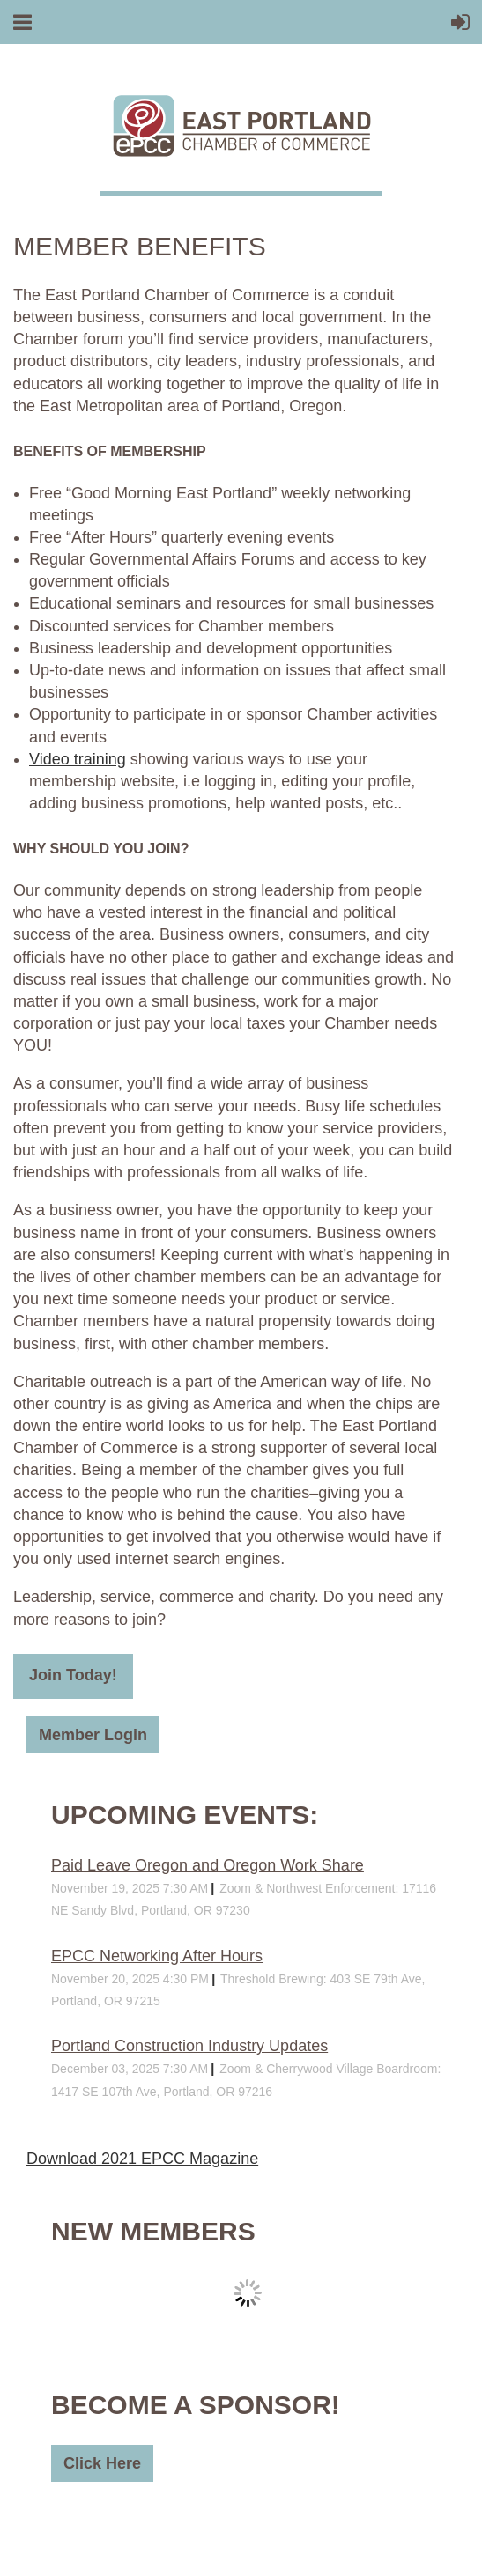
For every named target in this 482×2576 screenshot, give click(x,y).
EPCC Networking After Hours (157, 1956)
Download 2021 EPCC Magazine (142, 2158)
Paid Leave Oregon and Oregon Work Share (207, 1865)
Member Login (93, 1735)
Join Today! (73, 1675)
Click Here (102, 2463)
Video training (77, 759)
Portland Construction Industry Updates (189, 2046)
